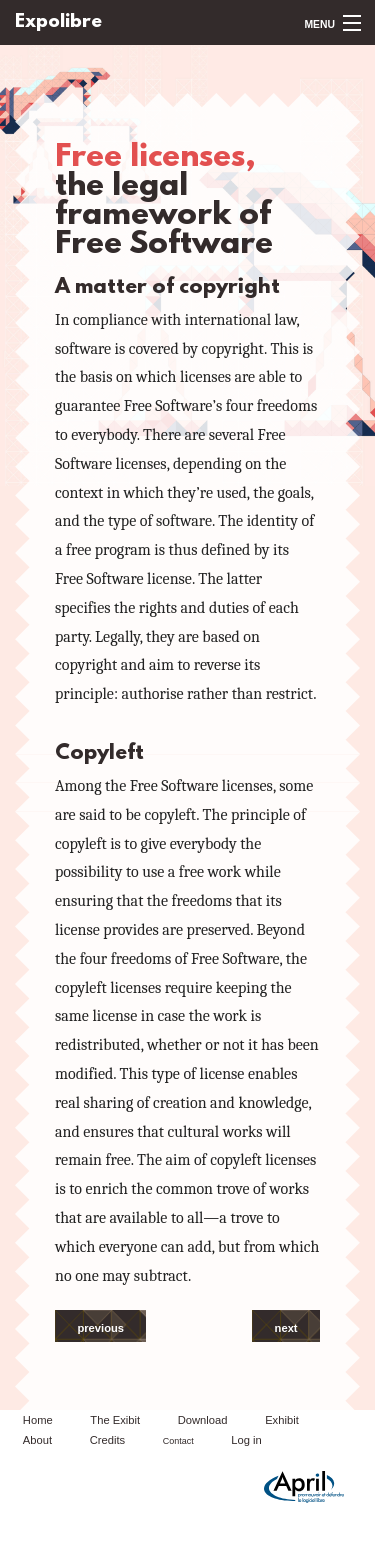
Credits (107, 1440)
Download (203, 1420)
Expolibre (58, 22)
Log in (246, 1440)
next (286, 1328)
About (37, 1440)
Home (38, 1420)
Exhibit (282, 1420)
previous (100, 1328)
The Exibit (115, 1420)
